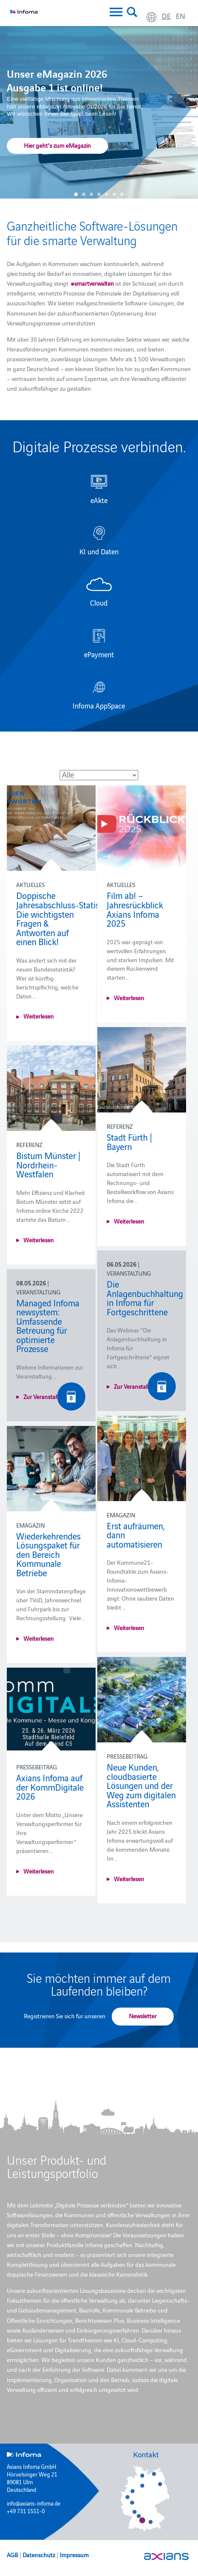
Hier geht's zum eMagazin (57, 145)
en (180, 15)
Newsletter (143, 2015)
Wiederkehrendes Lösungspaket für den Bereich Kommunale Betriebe (48, 1554)
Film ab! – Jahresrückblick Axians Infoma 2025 (135, 909)
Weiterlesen (38, 1016)
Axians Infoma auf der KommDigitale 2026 (50, 1786)
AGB (12, 2554)
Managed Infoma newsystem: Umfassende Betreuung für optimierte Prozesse (47, 1326)
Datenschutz (39, 2554)
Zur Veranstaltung (137, 1386)
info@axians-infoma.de (34, 2503)
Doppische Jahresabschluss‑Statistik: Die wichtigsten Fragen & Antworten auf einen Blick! (63, 918)
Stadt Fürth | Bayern (129, 1141)
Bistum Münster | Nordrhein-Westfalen (48, 1164)
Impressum (74, 2554)
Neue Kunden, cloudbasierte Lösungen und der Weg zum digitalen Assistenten (141, 1785)
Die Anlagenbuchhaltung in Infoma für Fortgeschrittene (145, 1297)
